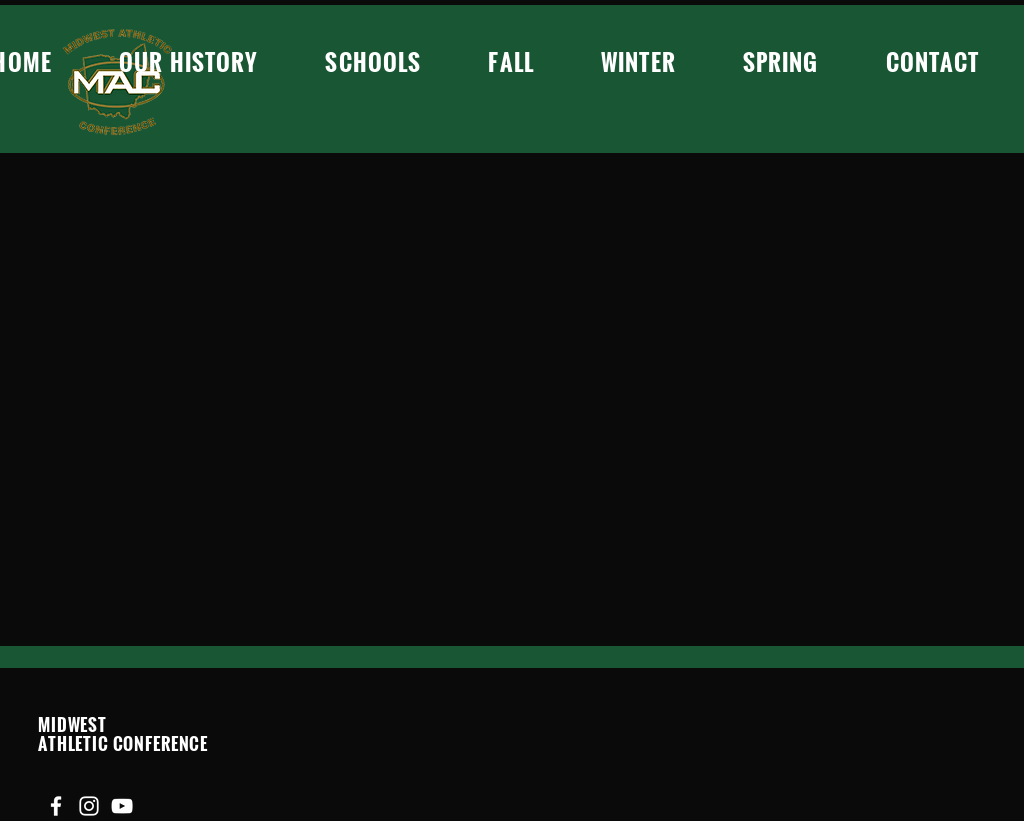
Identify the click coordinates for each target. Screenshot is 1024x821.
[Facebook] (56, 806)
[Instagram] (89, 806)
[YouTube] (122, 806)
